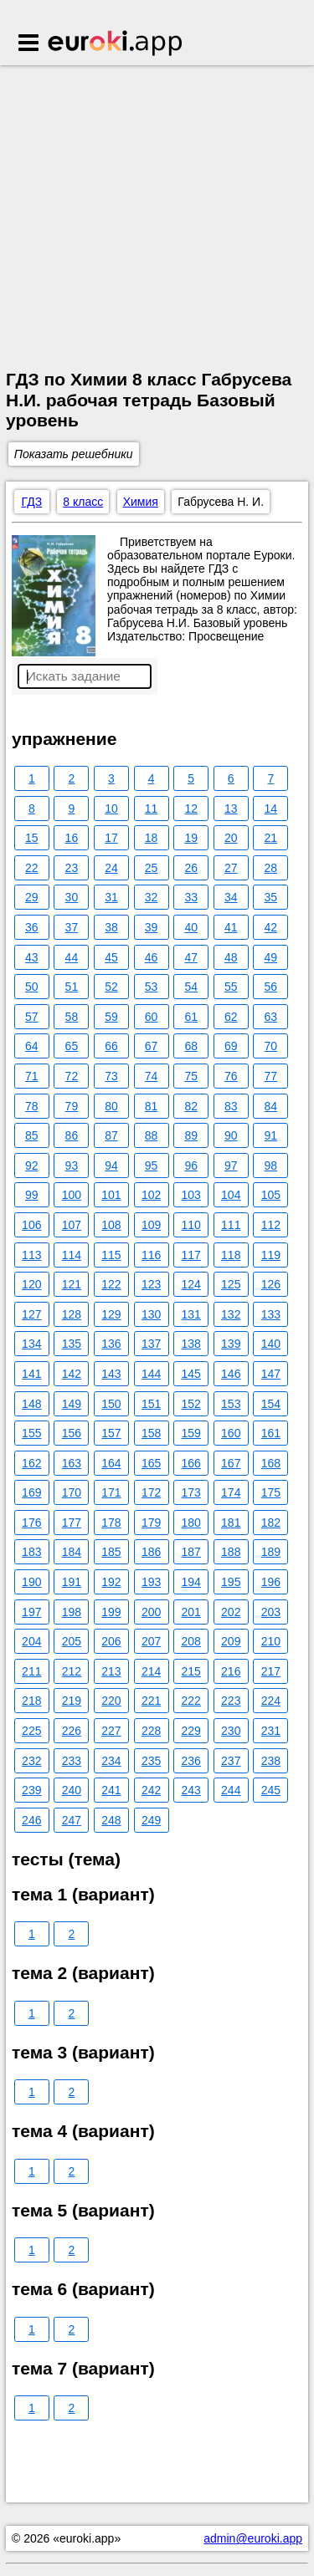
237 (230, 1760)
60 (151, 1016)
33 (191, 897)
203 (271, 1612)
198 (71, 1612)
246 (31, 1820)
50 (32, 986)
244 (230, 1790)
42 (271, 927)
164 (111, 1463)
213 (111, 1671)
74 (151, 1076)
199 (111, 1612)
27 (231, 868)
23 (72, 868)
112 (271, 1225)
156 (71, 1433)
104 (230, 1194)
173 (190, 1492)
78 (32, 1106)
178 (111, 1522)
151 (151, 1403)
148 (31, 1403)
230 (230, 1730)
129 (111, 1314)
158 (151, 1433)
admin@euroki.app (252, 2538)
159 (190, 1433)
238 (271, 1760)
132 (230, 1314)
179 (151, 1522)
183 (31, 1551)
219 (71, 1700)
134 (31, 1343)
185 (111, 1551)
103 (190, 1194)
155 (31, 1433)
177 (71, 1522)
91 (271, 1135)
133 (271, 1314)
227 (111, 1730)
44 (72, 957)
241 (111, 1790)
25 (151, 868)
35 (271, 897)
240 (71, 1790)
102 (151, 1194)
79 (72, 1106)
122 (111, 1284)
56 (271, 986)
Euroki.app (116, 44)
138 (190, 1343)
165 (151, 1463)
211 (31, 1671)
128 (71, 1314)
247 (71, 1820)
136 (111, 1343)
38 (111, 927)
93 (72, 1165)
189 (271, 1551)
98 (271, 1165)
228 (151, 1730)
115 (111, 1255)
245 (271, 1790)
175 (271, 1492)
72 (72, 1076)
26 (191, 868)
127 (31, 1314)
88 (151, 1135)
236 (190, 1760)
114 (71, 1255)
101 (111, 1194)
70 (271, 1046)
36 (32, 927)
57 (32, 1016)
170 (71, 1492)
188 (230, 1551)
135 (71, 1343)
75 (191, 1076)
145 (190, 1373)
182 (271, 1522)
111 (230, 1225)
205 (71, 1641)
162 (31, 1463)
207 (151, 1641)
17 (111, 837)
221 (151, 1700)
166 (190, 1463)
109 (151, 1225)
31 (111, 897)
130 (151, 1314)
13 (231, 808)
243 (190, 1790)
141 (31, 1373)
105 (271, 1194)
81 (151, 1106)
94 (111, 1165)
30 (72, 897)
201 (190, 1612)
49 (271, 957)
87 (111, 1135)
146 (230, 1373)
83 (231, 1106)
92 (32, 1165)
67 (151, 1046)
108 (111, 1225)
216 (230, 1671)
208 (190, 1641)
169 (31, 1492)
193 (151, 1582)
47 (191, 957)
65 (72, 1046)
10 (111, 808)
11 (151, 808)
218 (31, 1700)
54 (191, 986)
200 (151, 1612)
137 (151, 1343)
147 (271, 1373)
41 (231, 927)
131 (190, 1314)
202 (230, 1612)
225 (31, 1730)
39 (151, 927)
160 (230, 1433)
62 (231, 1016)
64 (32, 1046)
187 (190, 1551)
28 (271, 868)
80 (111, 1106)
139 (230, 1343)
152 (190, 1403)
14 (271, 808)
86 (72, 1135)
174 (230, 1492)
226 (71, 1730)
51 (72, 986)
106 (31, 1225)
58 (72, 1016)
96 (191, 1165)
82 (191, 1106)
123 (151, 1284)
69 (231, 1046)
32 (151, 897)
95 (151, 1165)
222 (190, 1700)
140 (271, 1343)
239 (31, 1790)
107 (71, 1225)
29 (32, 897)
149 (71, 1403)
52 (111, 986)
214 (151, 1671)
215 (190, 1671)
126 (271, 1284)
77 (271, 1076)
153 (230, 1403)
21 (271, 837)
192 (111, 1582)
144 (151, 1373)
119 (271, 1255)
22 (32, 868)
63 (271, 1016)
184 (71, 1551)
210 (271, 1641)
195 (230, 1582)
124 (190, 1284)
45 (111, 957)
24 (111, 868)
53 (151, 986)
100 (71, 1194)
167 (230, 1463)
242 (151, 1790)
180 (190, 1522)
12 (191, 808)
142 (71, 1373)
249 (151, 1820)
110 (190, 1225)
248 (111, 1820)
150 (111, 1403)
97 (231, 1165)
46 (151, 957)
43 (32, 957)
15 (32, 837)
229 (190, 1730)
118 (230, 1255)
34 (231, 897)
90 (231, 1135)
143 (111, 1373)
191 (71, 1582)
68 (191, 1046)
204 (31, 1641)
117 (190, 1255)
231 (271, 1730)
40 (191, 927)
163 (71, 1463)
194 (190, 1582)
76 (231, 1076)
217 (271, 1671)
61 (191, 1016)
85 (32, 1135)
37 (72, 927)
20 (231, 837)
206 (111, 1641)
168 (271, 1463)
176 (31, 1522)
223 (230, 1700)
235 (151, 1760)
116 (151, 1255)
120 (31, 1284)
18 (151, 837)
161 (271, 1433)
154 (271, 1403)
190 (31, 1582)
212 (71, 1671)
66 (111, 1046)
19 (191, 837)
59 (111, 1016)
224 (271, 1700)
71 (32, 1076)
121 (71, 1284)
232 (31, 1760)
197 (31, 1612)
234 (111, 1760)
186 (151, 1551)
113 (31, 1255)
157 (111, 1433)
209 (230, 1641)
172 (151, 1492)
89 (191, 1135)
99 (32, 1194)
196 (271, 1582)
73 (111, 1076)
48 (231, 957)
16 (72, 837)
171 (111, 1492)
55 (231, 986)
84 (271, 1106)
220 (111, 1700)
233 (71, 1760)
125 (230, 1284)
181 (230, 1522)
